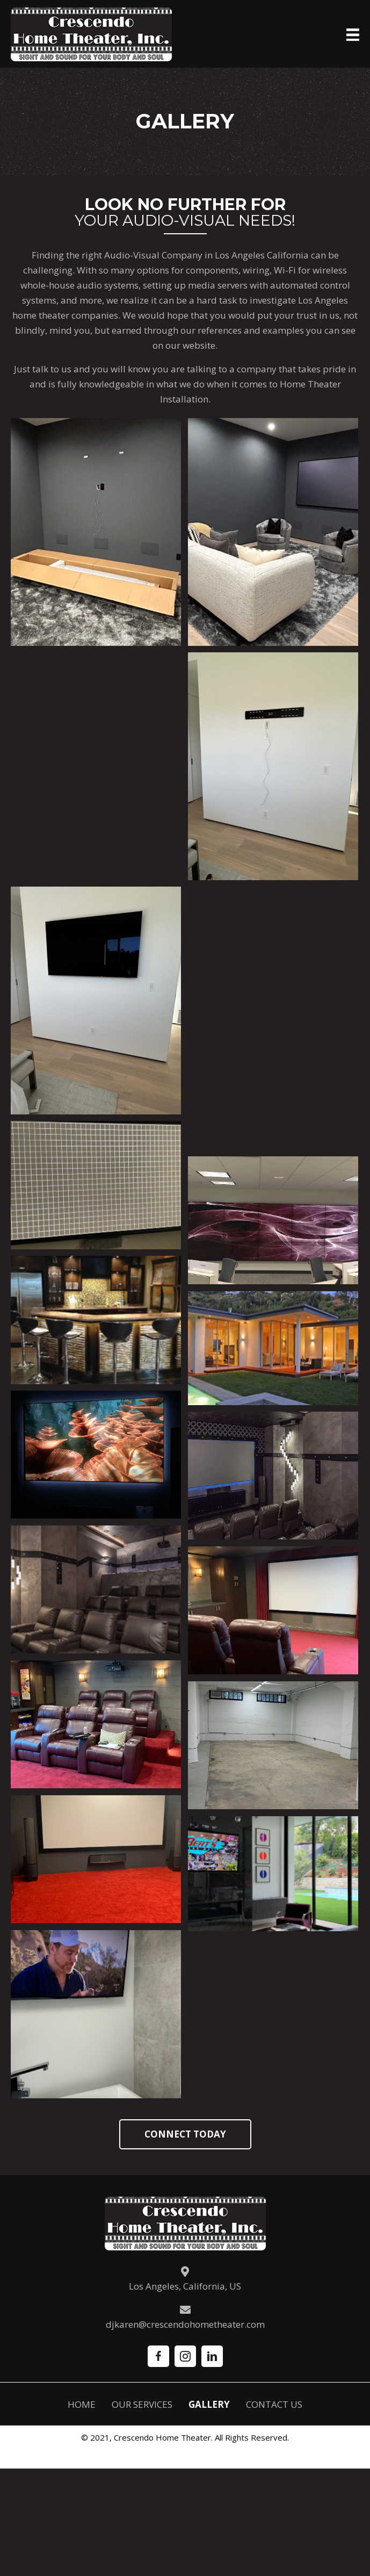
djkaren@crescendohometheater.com (185, 2324)
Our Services (142, 2404)
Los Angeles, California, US (185, 2286)
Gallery (209, 2404)
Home (82, 2404)
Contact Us (274, 2404)
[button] (185, 2134)
